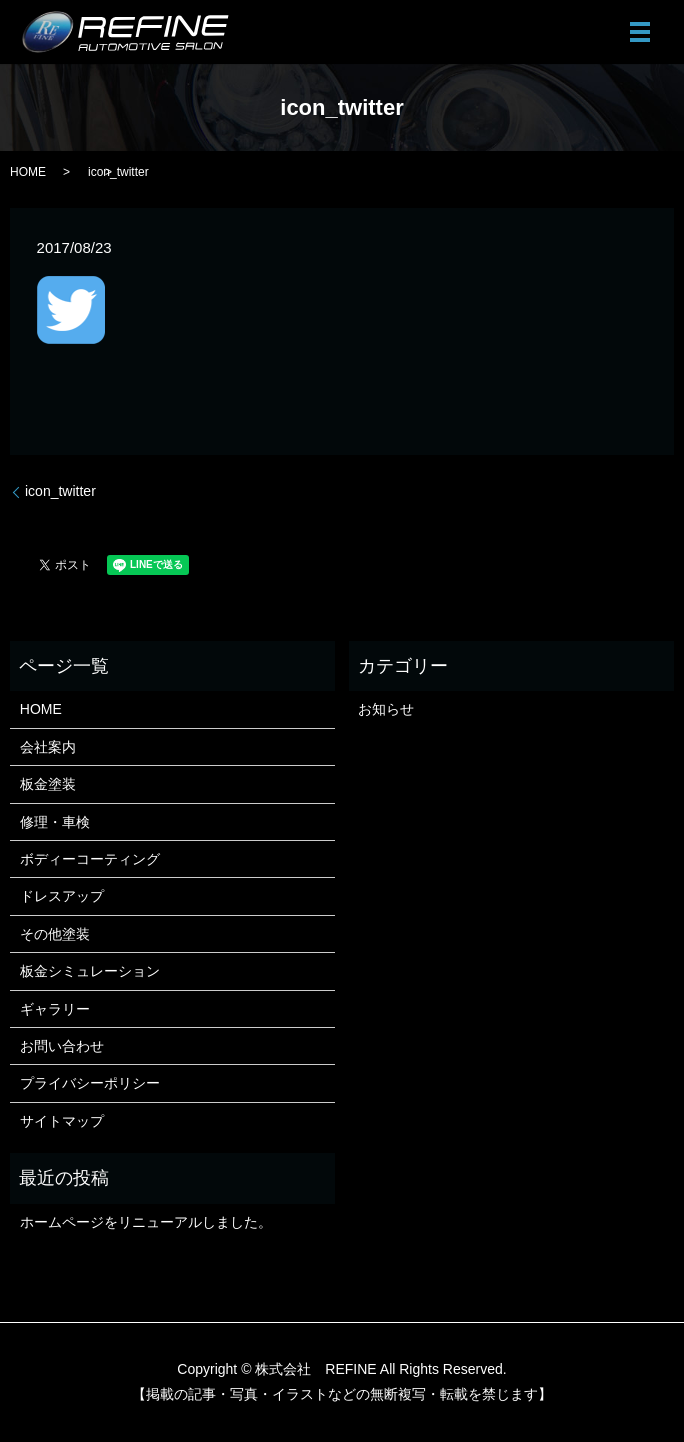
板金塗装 (48, 784)
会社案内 (48, 747)
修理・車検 (55, 822)
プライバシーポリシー (90, 1083)
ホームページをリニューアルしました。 (146, 1222)
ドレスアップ (62, 896)
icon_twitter (60, 491)
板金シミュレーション (90, 971)
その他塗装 (55, 934)
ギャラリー (55, 1009)
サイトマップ (62, 1121)
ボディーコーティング (90, 859)
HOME (28, 172)
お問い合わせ (62, 1046)
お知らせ (386, 709)
